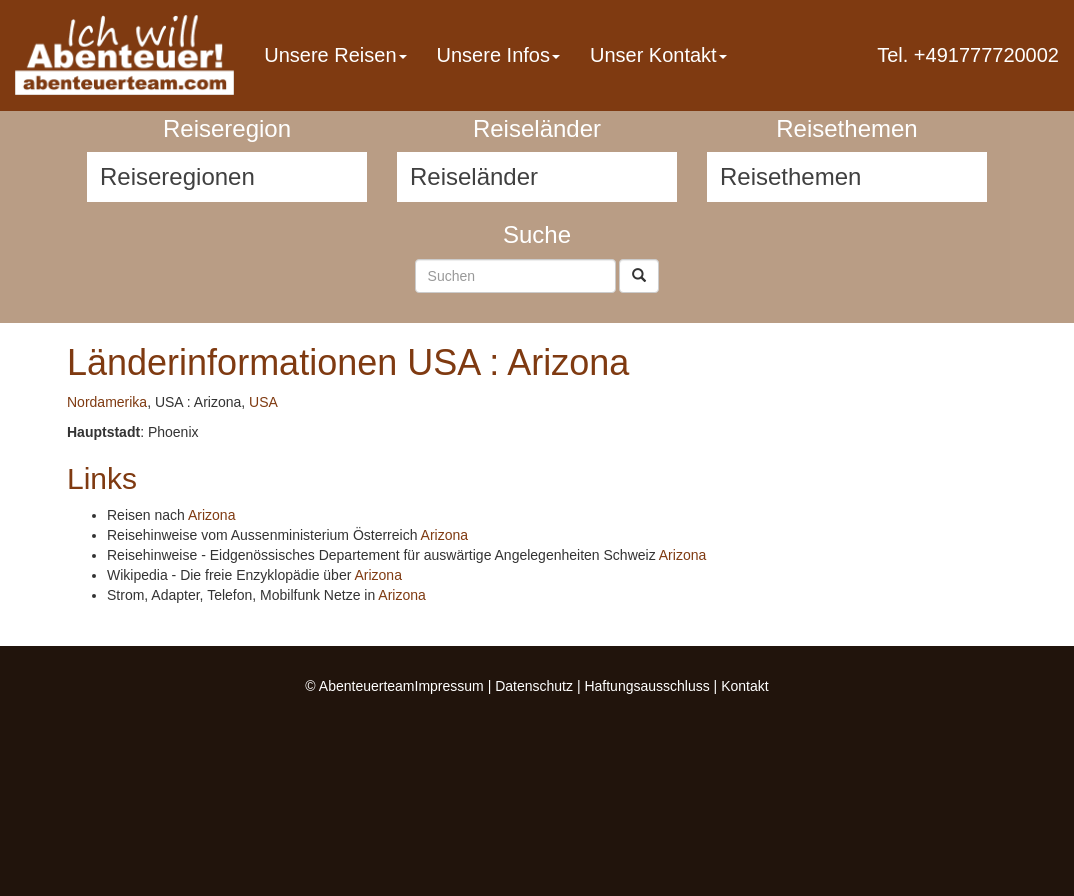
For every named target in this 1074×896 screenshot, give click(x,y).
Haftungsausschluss (646, 686)
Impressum (449, 686)
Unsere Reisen (335, 55)
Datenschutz (534, 686)
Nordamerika (107, 402)
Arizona (211, 515)
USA (263, 402)
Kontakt (744, 686)
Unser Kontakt (658, 55)
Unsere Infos (498, 55)
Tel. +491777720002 (968, 55)
